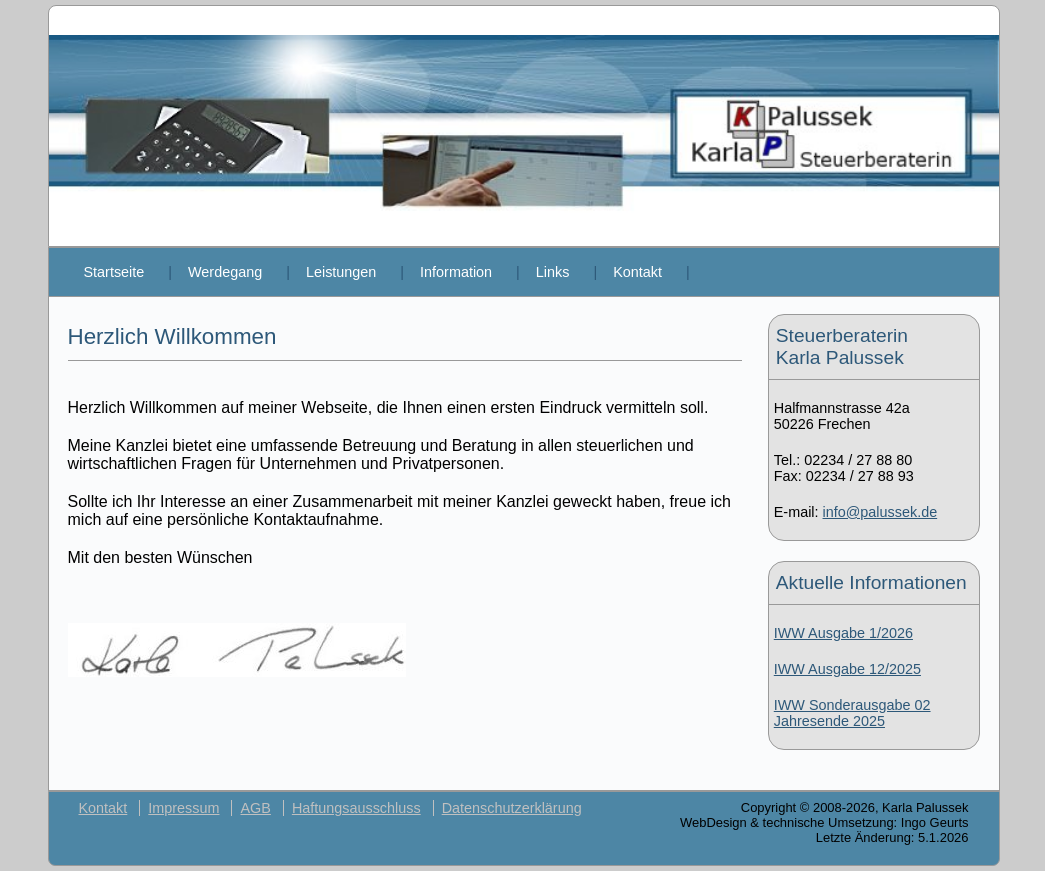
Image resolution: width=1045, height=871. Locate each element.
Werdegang (225, 272)
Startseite (114, 272)
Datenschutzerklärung (512, 808)
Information (456, 272)
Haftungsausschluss (356, 808)
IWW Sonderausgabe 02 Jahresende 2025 (852, 713)
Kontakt (637, 272)
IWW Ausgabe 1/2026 (843, 633)
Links (553, 272)
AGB (255, 808)
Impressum (183, 808)
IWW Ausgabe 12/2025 (847, 669)
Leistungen (341, 272)
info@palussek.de (880, 512)
